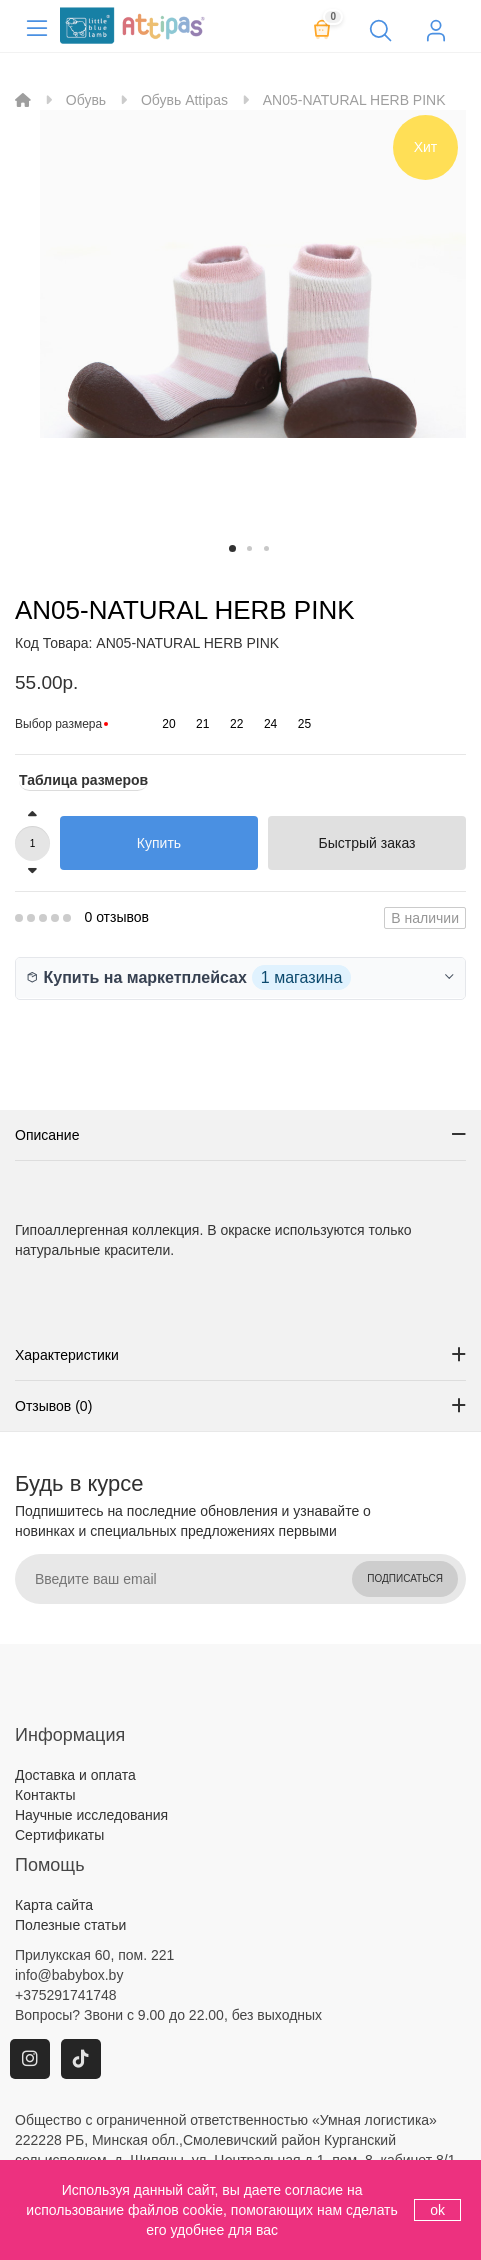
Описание (47, 1135)
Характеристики (67, 1355)
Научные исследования (91, 1815)
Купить (159, 843)
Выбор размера (58, 724)
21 (202, 724)
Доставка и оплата (75, 1775)
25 (304, 724)
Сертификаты (59, 1835)
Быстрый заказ (367, 843)
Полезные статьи (70, 1925)
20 (168, 724)
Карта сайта (54, 1905)
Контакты (45, 1795)
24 (270, 724)
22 (236, 724)
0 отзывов (116, 917)
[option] (253, 323)
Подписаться (405, 1578)
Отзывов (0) (53, 1406)
